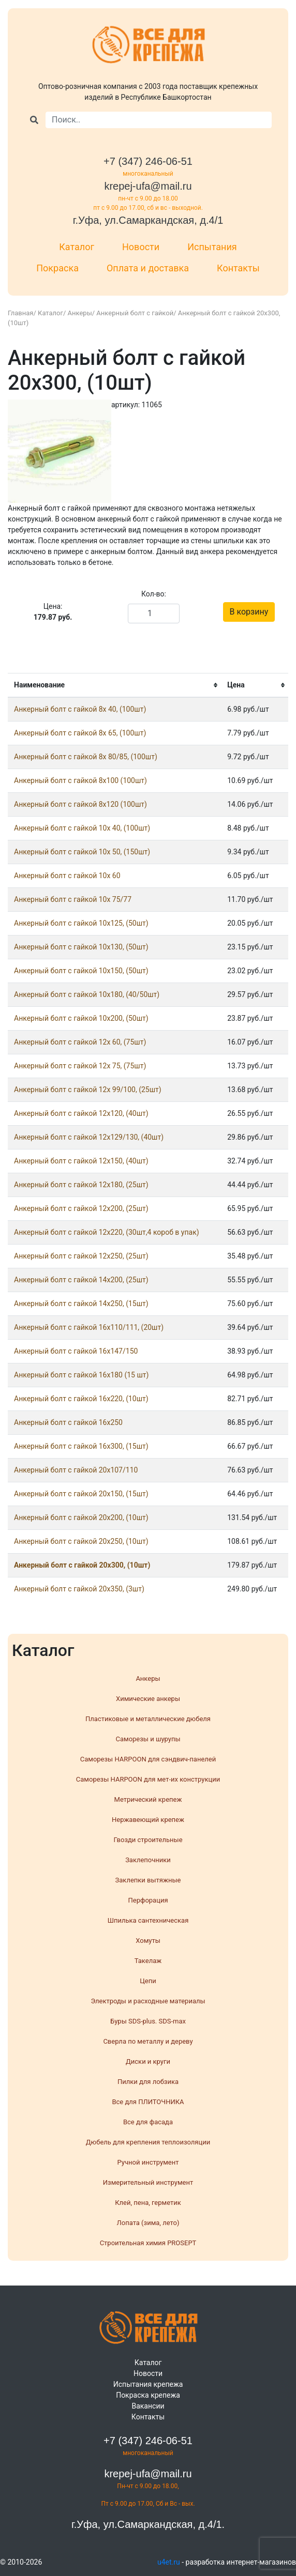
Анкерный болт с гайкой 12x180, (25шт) (81, 1184)
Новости (140, 246)
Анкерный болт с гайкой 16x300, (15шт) (81, 1446)
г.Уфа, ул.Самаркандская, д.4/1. (148, 2524)
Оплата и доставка (148, 268)
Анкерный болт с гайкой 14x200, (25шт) (81, 1280)
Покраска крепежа (148, 2395)
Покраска (57, 268)
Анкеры (80, 313)
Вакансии (147, 2406)
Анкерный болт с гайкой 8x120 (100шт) (80, 804)
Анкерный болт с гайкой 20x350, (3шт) (79, 1589)
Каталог (76, 246)
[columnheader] (114, 685)
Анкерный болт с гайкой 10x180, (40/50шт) (86, 994)
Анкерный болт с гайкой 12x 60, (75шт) (80, 1042)
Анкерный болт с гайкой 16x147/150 (76, 1351)
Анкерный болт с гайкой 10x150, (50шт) (81, 971)
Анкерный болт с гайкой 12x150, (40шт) (81, 1161)
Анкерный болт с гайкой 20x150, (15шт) (81, 1494)
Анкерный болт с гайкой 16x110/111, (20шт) (89, 1327)
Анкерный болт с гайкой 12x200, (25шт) (81, 1208)
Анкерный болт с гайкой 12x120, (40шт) (81, 1113)
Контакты (238, 268)
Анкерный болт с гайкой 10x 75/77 (72, 899)
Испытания (212, 246)
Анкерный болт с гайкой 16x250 (68, 1422)
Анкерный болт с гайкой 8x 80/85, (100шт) (85, 757)
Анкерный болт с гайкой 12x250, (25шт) (81, 1256)
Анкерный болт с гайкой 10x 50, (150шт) (82, 852)
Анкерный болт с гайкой (134, 313)
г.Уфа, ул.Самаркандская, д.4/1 (148, 220)
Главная (20, 313)
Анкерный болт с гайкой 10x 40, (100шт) (82, 828)
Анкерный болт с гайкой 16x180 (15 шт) (81, 1375)
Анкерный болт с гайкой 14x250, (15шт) (81, 1303)
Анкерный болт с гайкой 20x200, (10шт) (81, 1517)
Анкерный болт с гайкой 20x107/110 (76, 1470)
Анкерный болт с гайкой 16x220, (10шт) (81, 1398)
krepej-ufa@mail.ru (147, 186)
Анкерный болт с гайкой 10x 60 (67, 875)
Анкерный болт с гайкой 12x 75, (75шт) (80, 1066)
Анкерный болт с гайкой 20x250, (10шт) (81, 1541)
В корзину (249, 612)
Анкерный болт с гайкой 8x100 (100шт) (80, 780)
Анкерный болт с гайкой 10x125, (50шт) (81, 923)
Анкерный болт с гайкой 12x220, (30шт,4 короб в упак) (106, 1232)
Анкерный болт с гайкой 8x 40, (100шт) (80, 709)
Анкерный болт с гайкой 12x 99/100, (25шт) (87, 1089)
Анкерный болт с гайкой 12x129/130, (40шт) (89, 1137)
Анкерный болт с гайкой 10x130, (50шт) (81, 947)
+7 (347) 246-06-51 (148, 161)
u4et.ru (168, 2562)
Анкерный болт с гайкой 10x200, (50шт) (81, 1018)
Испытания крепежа (148, 2384)
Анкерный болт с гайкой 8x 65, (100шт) (80, 733)
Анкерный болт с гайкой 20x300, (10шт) (82, 1565)
